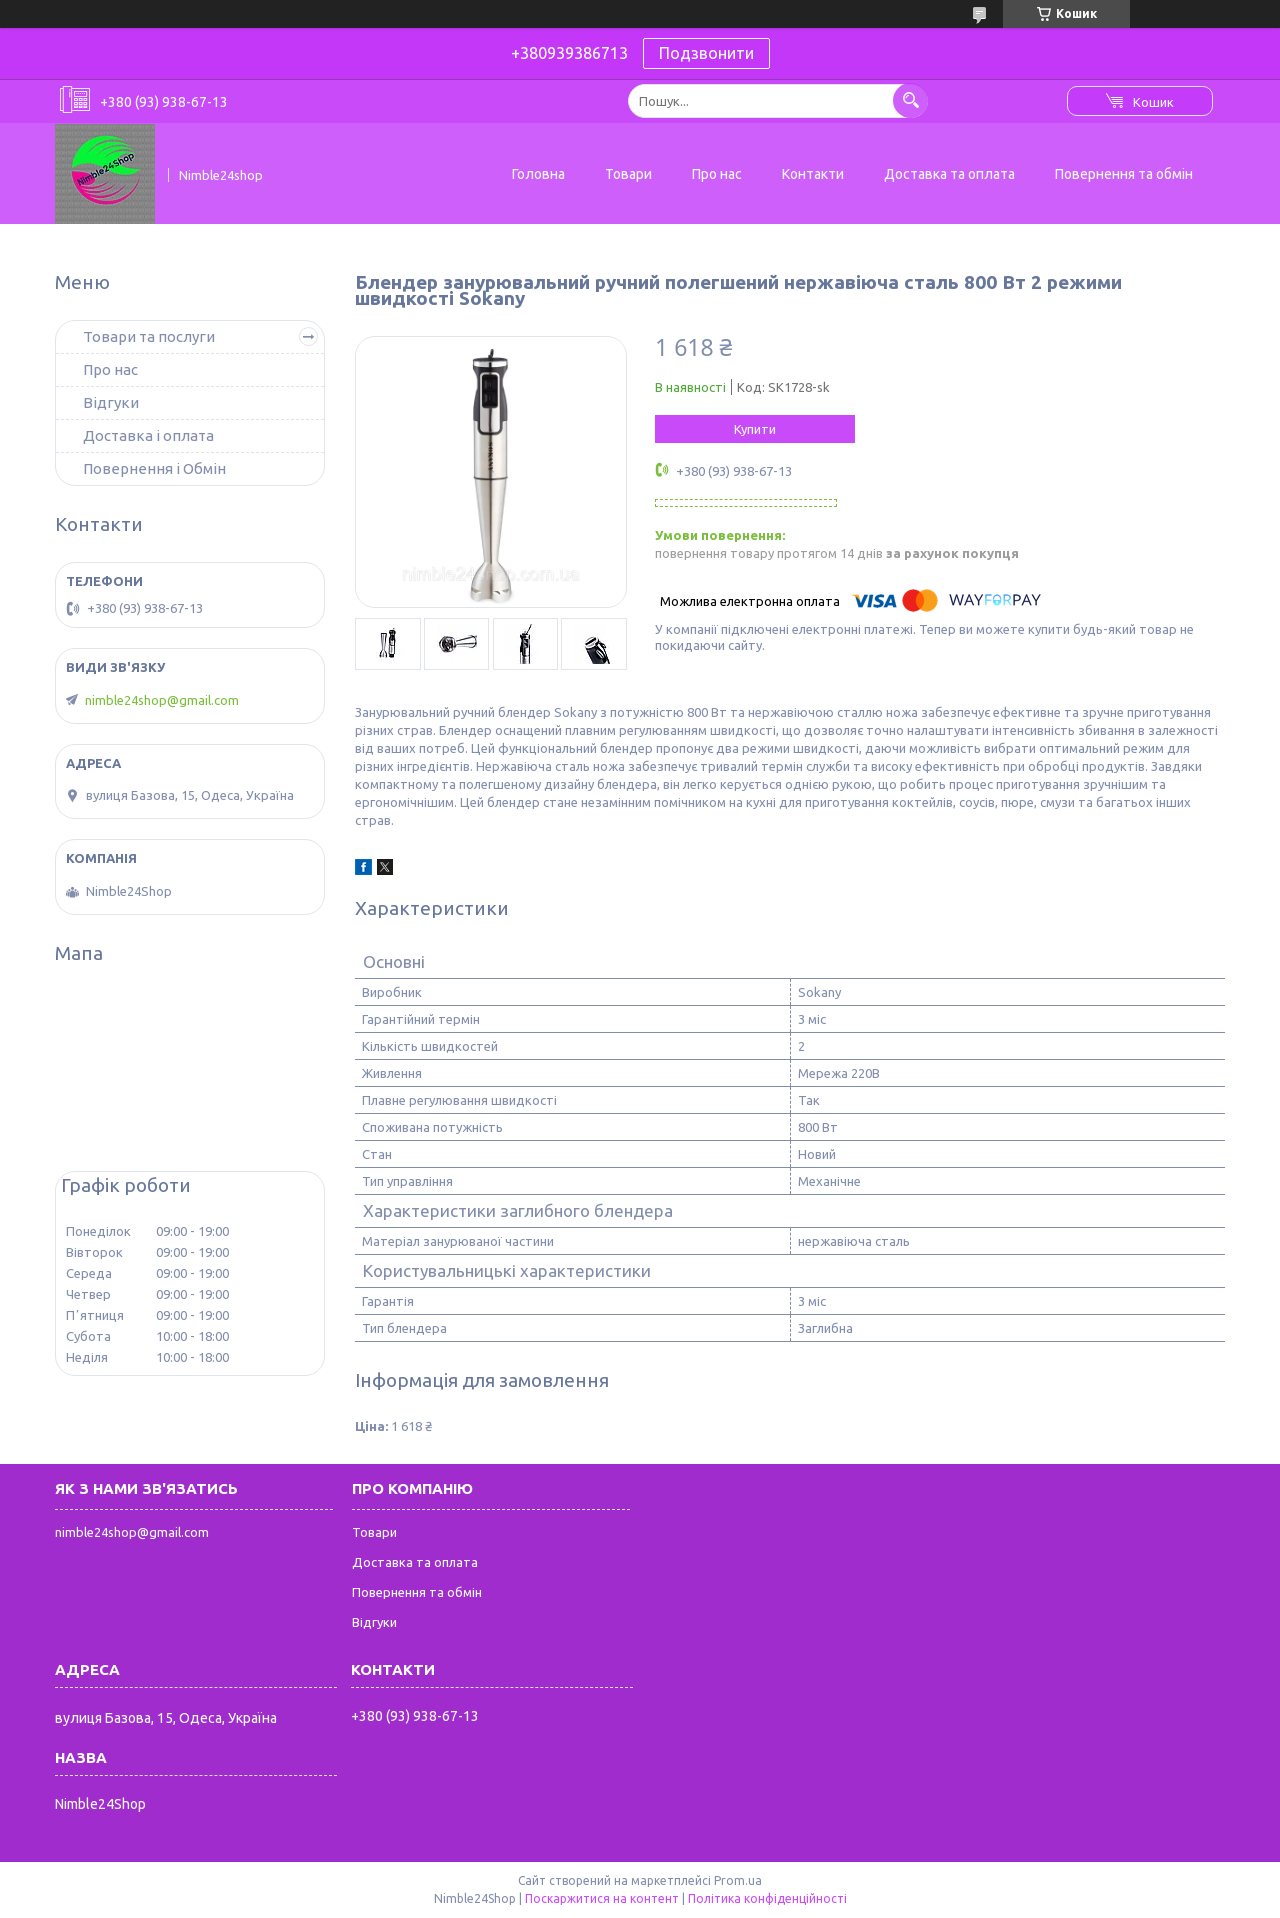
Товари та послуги (149, 336)
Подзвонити (706, 53)
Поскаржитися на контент (602, 1898)
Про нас (717, 174)
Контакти (813, 174)
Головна (538, 174)
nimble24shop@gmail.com (162, 700)
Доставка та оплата (949, 174)
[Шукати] (910, 100)
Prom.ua (738, 1880)
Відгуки (111, 402)
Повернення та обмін (1124, 174)
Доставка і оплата (148, 435)
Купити (755, 429)
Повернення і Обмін (154, 468)
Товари (628, 174)
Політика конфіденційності (767, 1898)
